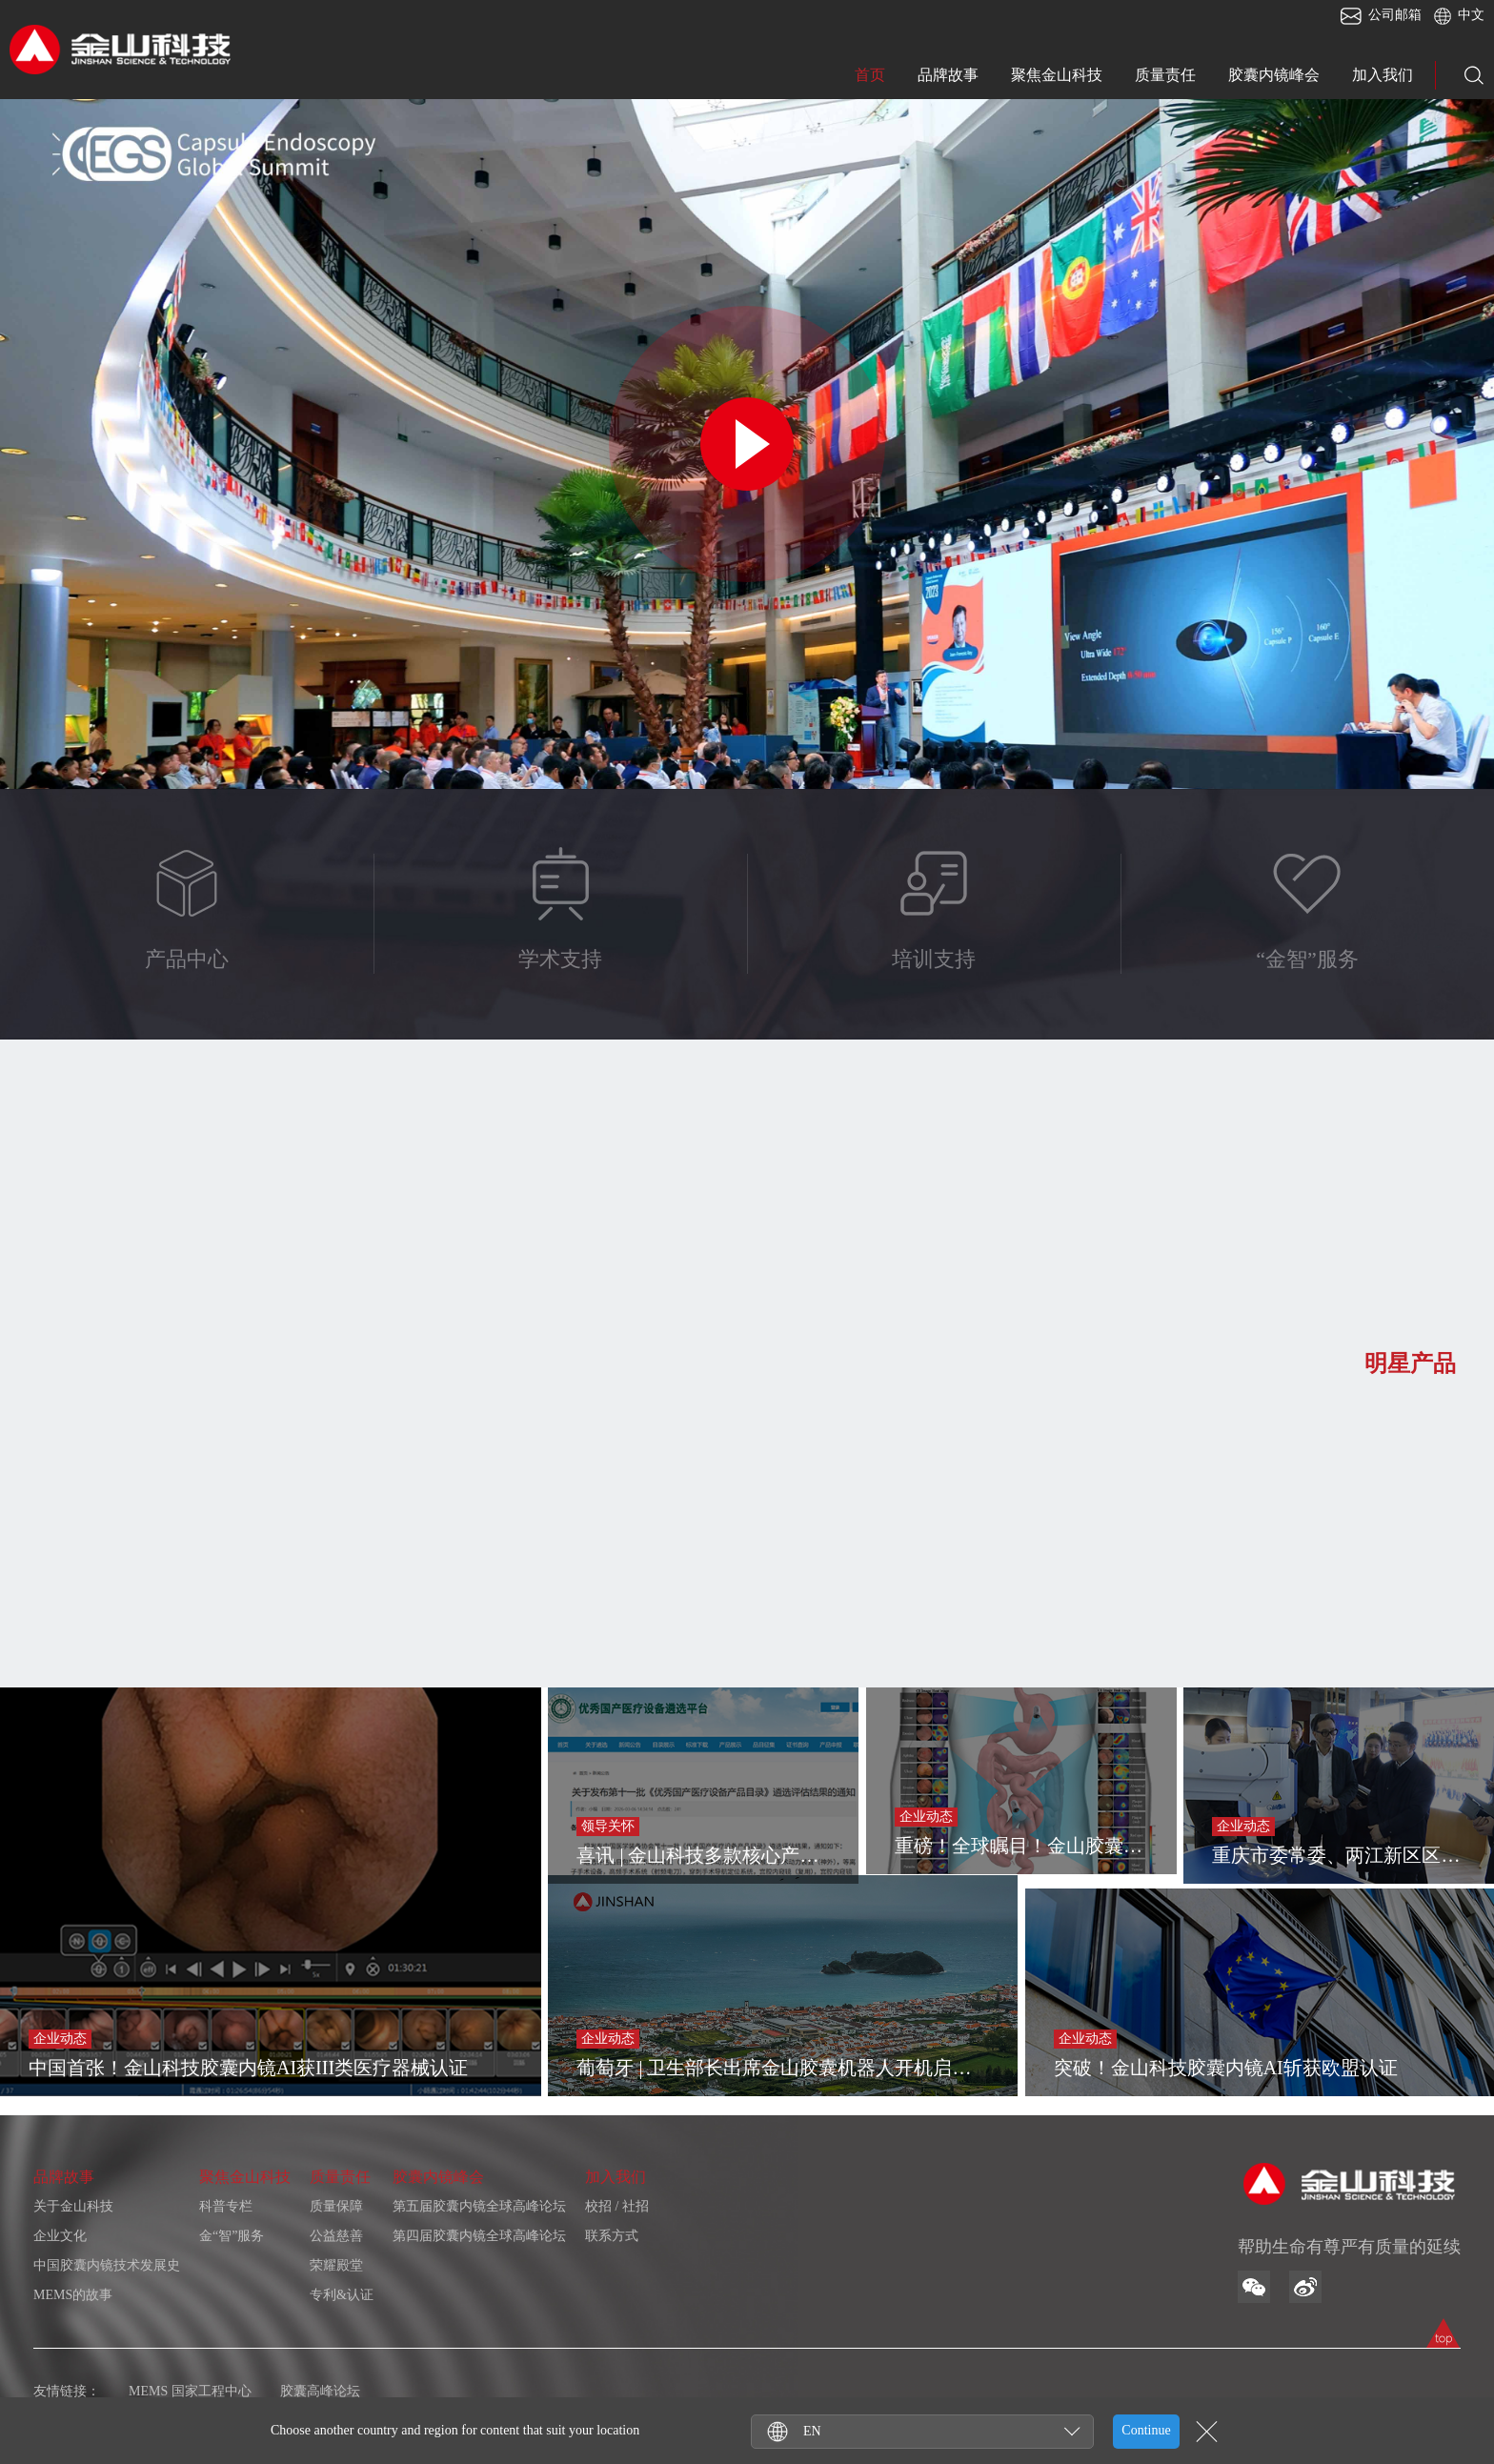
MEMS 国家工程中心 (190, 2391)
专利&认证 (342, 2295)
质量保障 (336, 2206)
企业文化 (60, 2236)
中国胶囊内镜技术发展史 (106, 2265)
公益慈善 (336, 2236)
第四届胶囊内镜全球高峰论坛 (479, 2236)
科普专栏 (225, 2206)
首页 (870, 75)
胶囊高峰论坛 (320, 2391)
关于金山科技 (73, 2206)
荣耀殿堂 (336, 2265)
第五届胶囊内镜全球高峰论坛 (479, 2206)
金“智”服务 (231, 2236)
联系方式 (611, 2236)
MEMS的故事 (72, 2295)
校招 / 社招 (617, 2206)
